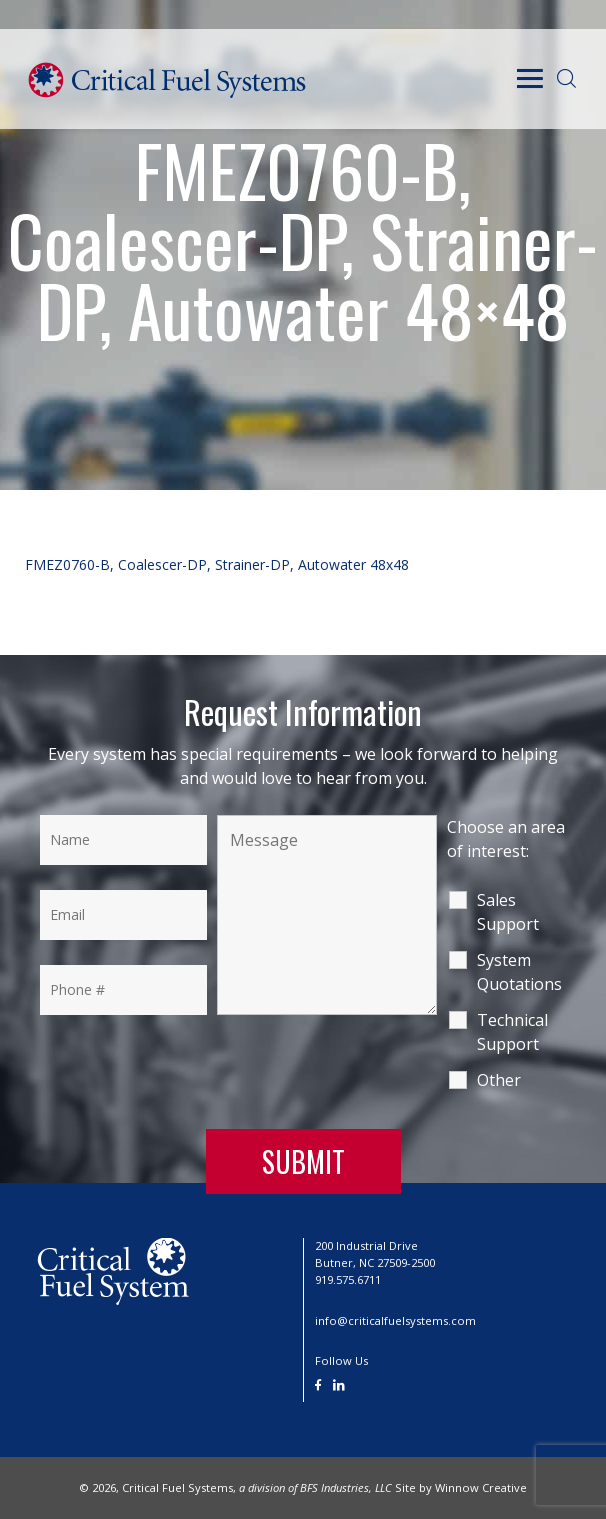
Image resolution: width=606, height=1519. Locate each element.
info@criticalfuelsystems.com (395, 1320)
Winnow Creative (481, 1487)
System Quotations (519, 972)
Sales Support (508, 912)
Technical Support (512, 1032)
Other (499, 1080)
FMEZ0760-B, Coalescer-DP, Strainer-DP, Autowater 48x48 (217, 564)
